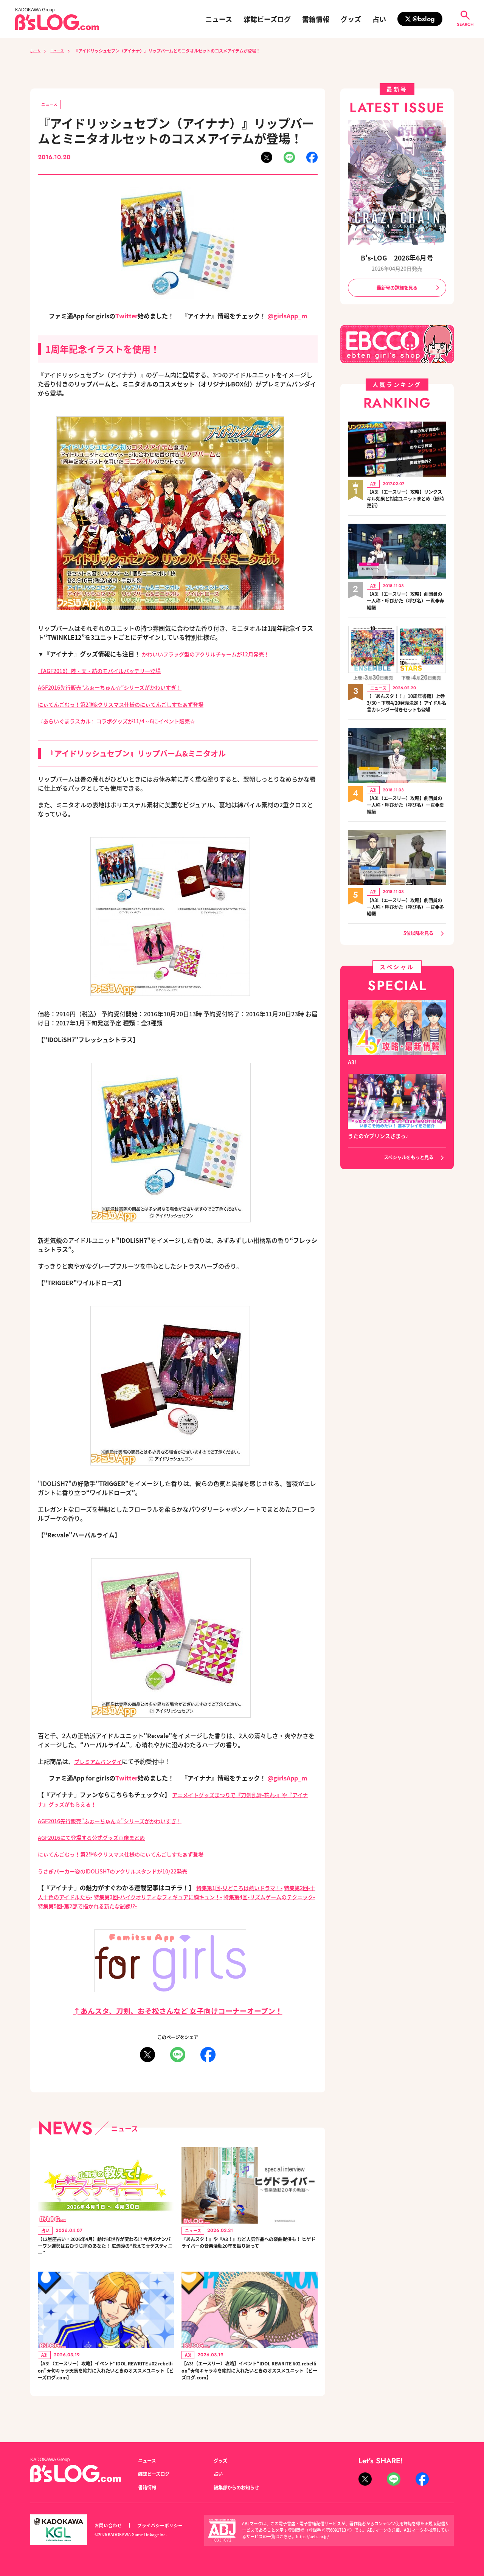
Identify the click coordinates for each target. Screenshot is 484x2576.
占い (379, 19)
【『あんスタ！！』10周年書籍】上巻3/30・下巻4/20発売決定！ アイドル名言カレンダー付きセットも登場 (404, 710)
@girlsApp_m (287, 316)
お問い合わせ (109, 2525)
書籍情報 (315, 19)
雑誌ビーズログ (267, 19)
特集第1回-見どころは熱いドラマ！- (245, 1887)
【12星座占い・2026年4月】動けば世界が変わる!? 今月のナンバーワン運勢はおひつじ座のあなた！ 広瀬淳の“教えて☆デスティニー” (105, 2249)
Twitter (126, 316)
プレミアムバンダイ (101, 1761)
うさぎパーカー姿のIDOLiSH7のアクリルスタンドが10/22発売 (123, 1870)
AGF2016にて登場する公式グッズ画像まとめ (99, 1837)
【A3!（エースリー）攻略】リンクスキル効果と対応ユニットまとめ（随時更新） (406, 500)
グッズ (351, 19)
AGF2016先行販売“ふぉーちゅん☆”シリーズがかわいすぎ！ (120, 688)
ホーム (36, 51)
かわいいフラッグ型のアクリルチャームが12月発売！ (214, 654)
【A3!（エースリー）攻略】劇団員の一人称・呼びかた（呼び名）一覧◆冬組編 (406, 919)
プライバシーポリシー (164, 2525)
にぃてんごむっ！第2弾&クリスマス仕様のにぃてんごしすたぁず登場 (132, 704)
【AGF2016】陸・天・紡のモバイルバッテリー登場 (108, 671)
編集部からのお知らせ (240, 2487)
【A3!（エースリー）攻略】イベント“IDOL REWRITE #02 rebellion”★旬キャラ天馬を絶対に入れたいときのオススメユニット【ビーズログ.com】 (105, 2380)
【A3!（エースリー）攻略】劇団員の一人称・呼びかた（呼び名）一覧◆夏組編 (406, 816)
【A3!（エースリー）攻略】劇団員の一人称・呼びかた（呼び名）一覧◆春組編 (406, 603)
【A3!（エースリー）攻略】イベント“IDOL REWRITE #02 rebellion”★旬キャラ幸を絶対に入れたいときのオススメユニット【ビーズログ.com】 (249, 2380)
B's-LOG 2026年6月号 (397, 256)
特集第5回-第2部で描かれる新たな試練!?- (152, 1905)
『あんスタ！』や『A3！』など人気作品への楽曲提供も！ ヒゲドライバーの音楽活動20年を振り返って (249, 2249)
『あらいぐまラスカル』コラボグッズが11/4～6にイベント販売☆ (127, 721)
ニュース (218, 19)
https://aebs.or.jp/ (313, 2537)
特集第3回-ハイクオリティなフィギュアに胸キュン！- (192, 1896)
